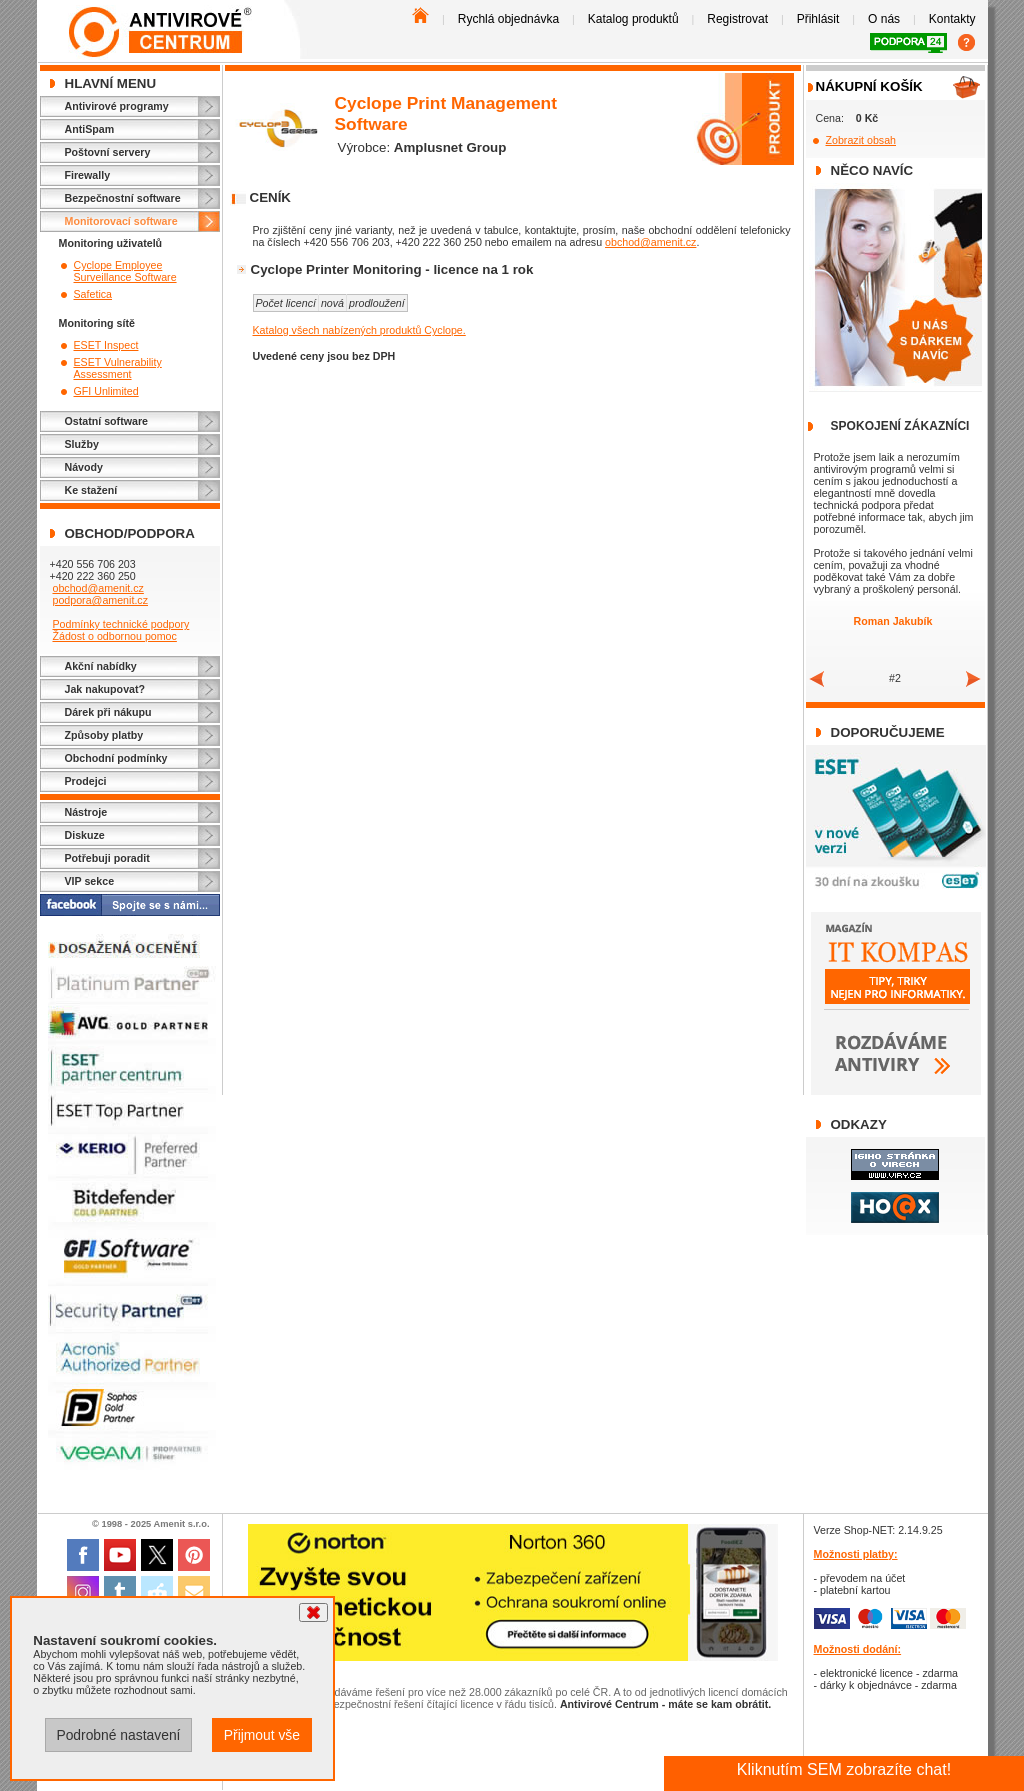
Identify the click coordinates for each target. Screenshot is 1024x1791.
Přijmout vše (262, 1735)
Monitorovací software (121, 221)
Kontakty (952, 19)
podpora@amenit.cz (100, 600)
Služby (82, 444)
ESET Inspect (106, 345)
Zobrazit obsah (861, 140)
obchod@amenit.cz (97, 588)
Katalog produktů (633, 19)
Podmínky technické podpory (120, 624)
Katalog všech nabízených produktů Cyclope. (359, 330)
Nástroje (86, 812)
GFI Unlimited (106, 391)
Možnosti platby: (856, 1554)
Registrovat (737, 19)
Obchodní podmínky (116, 758)
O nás (884, 19)
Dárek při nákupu (108, 712)
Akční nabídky (101, 666)
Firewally (88, 175)
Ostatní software (107, 421)
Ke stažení (91, 490)
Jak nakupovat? (105, 689)
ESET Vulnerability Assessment (118, 368)
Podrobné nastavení (118, 1735)
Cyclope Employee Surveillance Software (125, 271)
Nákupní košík (869, 86)
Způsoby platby (104, 735)
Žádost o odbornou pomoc (114, 636)
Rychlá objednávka (508, 19)
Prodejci (86, 781)
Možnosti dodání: (858, 1649)
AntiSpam (90, 129)
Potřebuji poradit (107, 858)
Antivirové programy (117, 106)
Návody (84, 467)
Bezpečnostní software (123, 198)
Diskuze (85, 835)
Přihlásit (818, 19)
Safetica (93, 294)
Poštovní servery (108, 152)
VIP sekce (90, 881)
